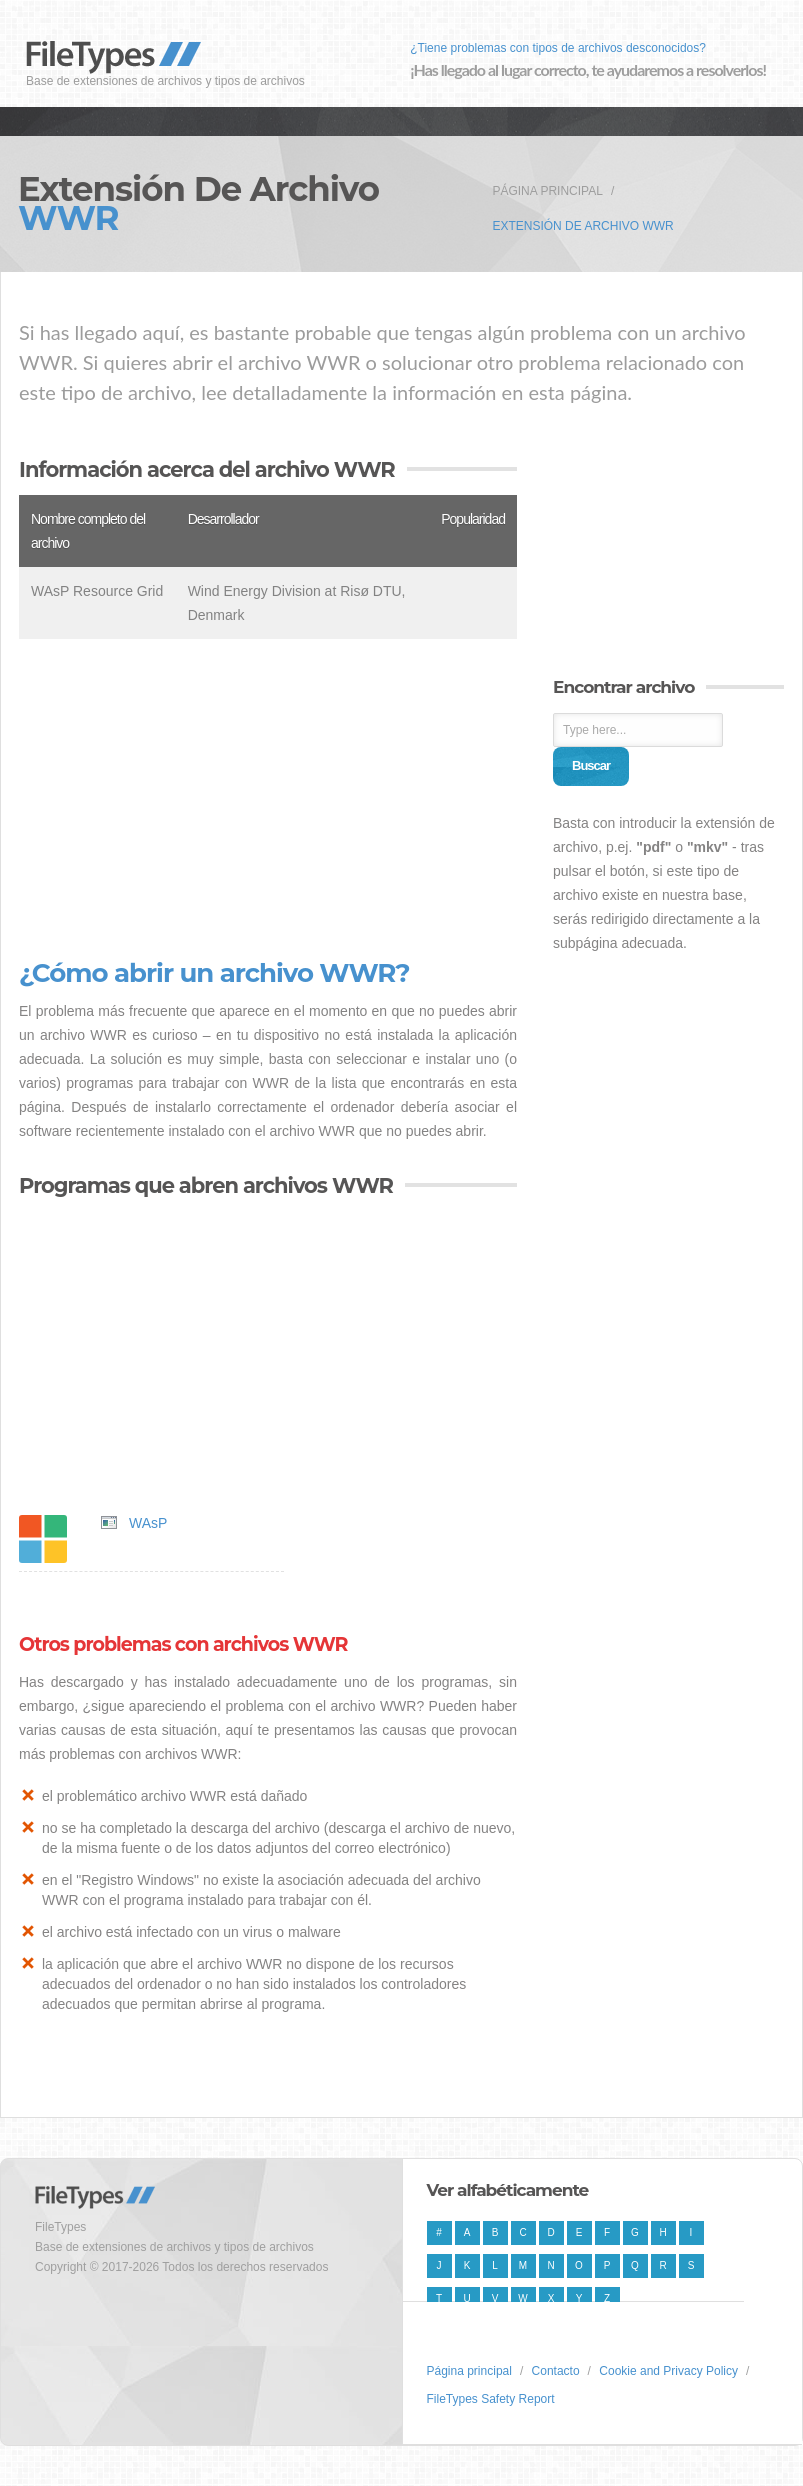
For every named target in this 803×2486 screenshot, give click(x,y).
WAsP (148, 1523)
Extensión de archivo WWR (582, 226)
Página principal (547, 191)
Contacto (556, 2371)
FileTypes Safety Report (491, 2399)
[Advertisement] (268, 799)
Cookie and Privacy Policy (668, 2371)
